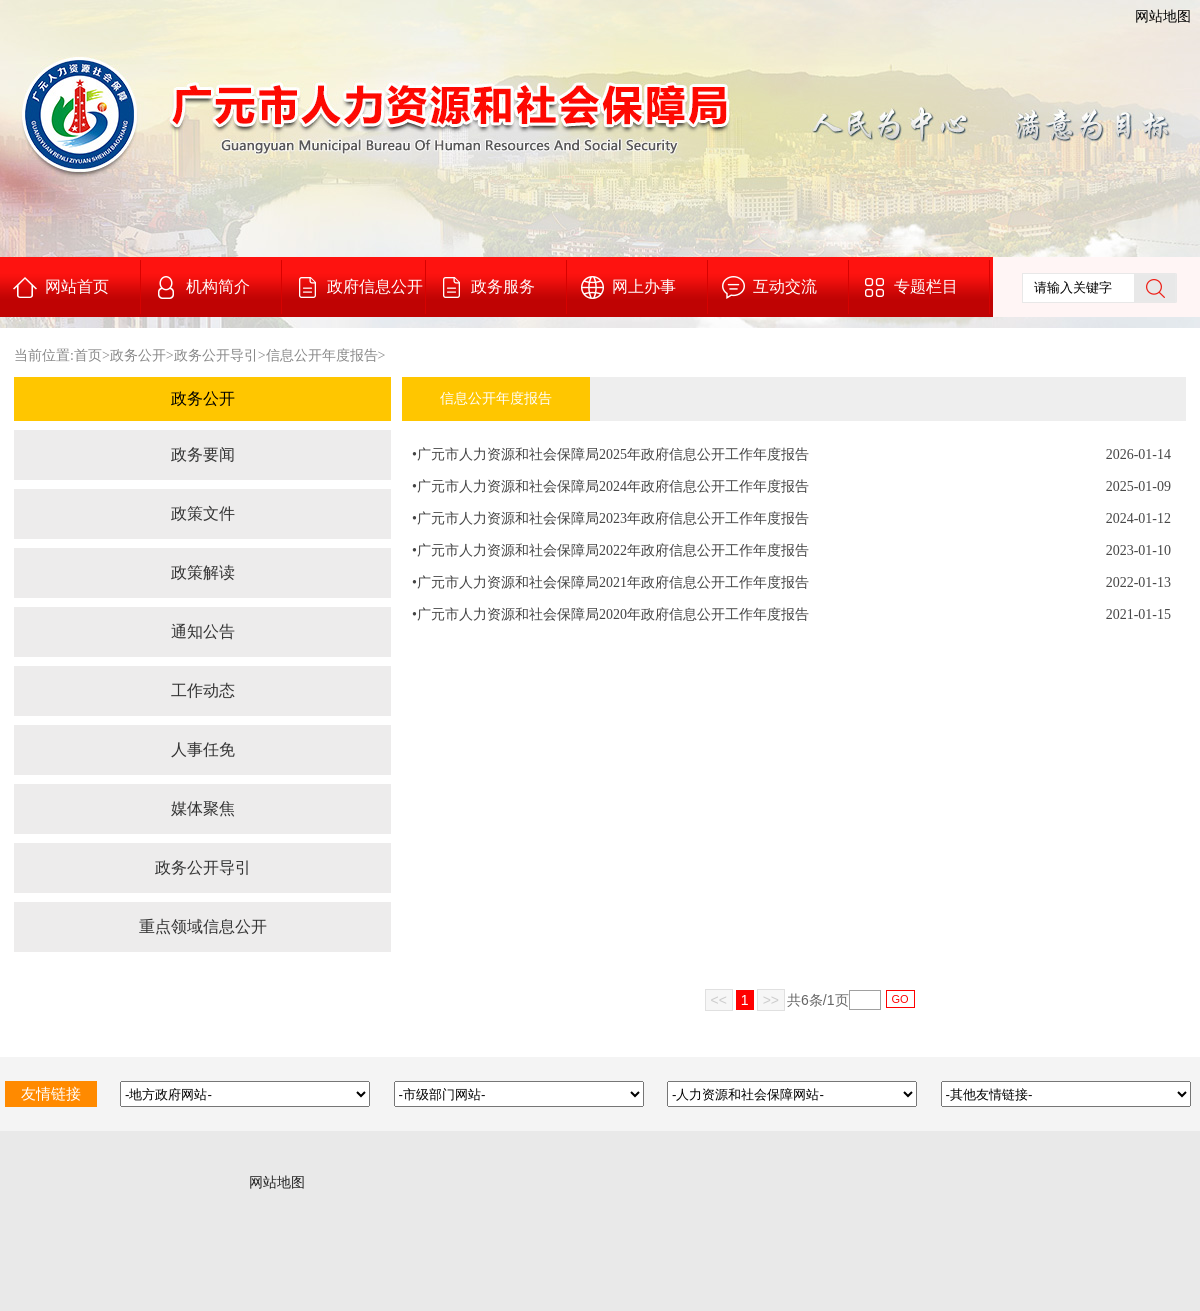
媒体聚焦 (203, 808)
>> (771, 1000)
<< (719, 1000)
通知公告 (203, 631)
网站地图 (1163, 16)
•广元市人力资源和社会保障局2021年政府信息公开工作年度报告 (610, 582)
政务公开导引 (216, 355)
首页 (88, 355)
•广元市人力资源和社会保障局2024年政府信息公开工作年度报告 (610, 486)
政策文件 (203, 513)
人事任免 (203, 749)
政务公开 (138, 355)
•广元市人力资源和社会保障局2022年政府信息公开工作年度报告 (610, 550)
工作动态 (203, 690)
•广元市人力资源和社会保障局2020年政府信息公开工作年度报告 (610, 614)
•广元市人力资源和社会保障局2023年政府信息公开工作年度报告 (610, 518)
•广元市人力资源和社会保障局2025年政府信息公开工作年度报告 (610, 454)
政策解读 (203, 572)
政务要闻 (203, 454)
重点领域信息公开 (203, 926)
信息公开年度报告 (322, 355)
